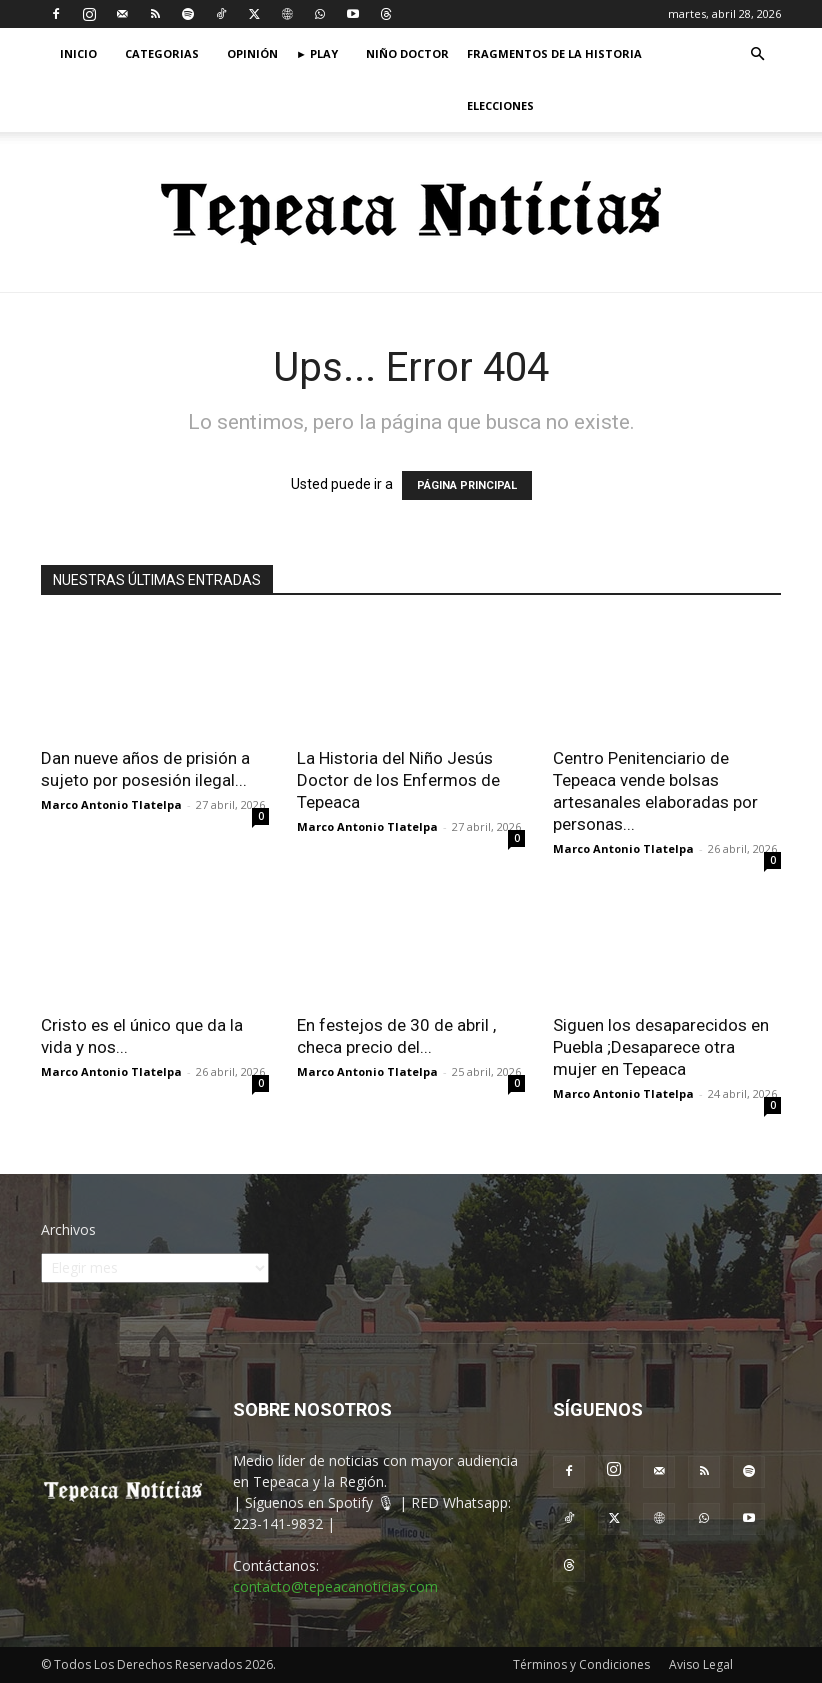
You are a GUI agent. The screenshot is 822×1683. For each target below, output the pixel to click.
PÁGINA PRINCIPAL (467, 485)
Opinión (252, 53)
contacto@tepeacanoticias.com (335, 1586)
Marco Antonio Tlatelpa (111, 804)
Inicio (78, 53)
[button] (757, 54)
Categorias (162, 53)
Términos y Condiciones (581, 1664)
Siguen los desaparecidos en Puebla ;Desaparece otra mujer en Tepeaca (661, 1047)
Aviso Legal (701, 1664)
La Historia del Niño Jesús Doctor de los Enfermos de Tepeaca (398, 780)
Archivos (68, 1229)
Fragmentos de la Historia (554, 53)
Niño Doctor (407, 53)
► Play (317, 53)
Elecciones (500, 105)
